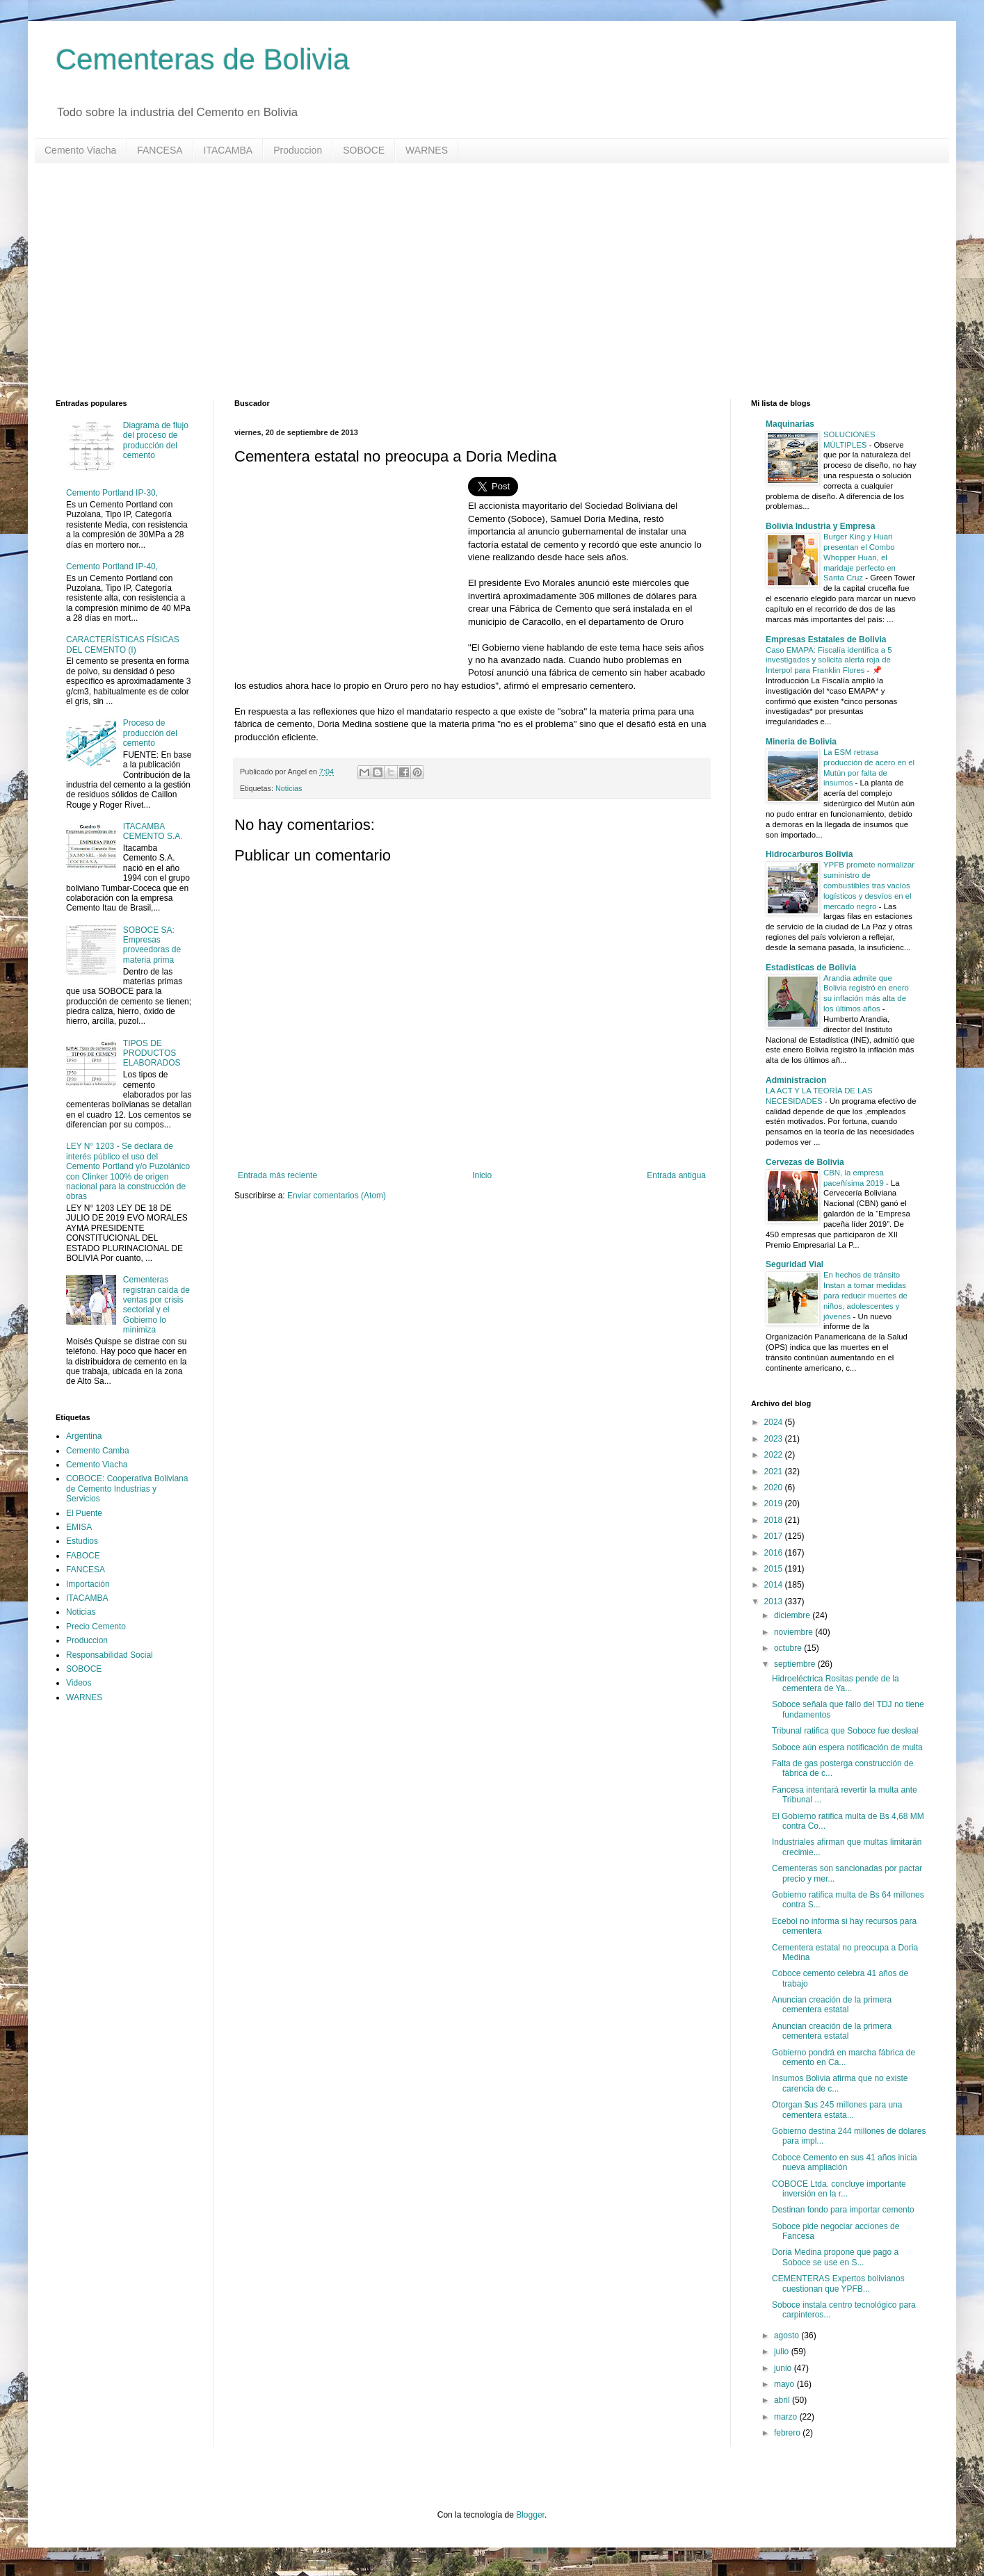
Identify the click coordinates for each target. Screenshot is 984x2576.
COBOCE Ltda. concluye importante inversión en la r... (839, 2189)
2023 (774, 1439)
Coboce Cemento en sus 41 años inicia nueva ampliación (844, 2162)
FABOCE (83, 1555)
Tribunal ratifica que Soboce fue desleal (845, 1731)
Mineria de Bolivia (801, 742)
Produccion (297, 150)
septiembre (796, 1664)
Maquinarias (790, 424)
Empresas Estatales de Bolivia (826, 639)
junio (784, 2368)
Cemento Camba (97, 1451)
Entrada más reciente (277, 1175)
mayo (785, 2384)
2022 (774, 1455)
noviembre (794, 1632)
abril (783, 2400)
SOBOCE (364, 150)
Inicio (482, 1175)
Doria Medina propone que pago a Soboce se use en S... (835, 2257)
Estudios (82, 1541)
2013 (774, 1601)
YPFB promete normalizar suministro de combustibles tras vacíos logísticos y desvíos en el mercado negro (868, 885)
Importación (88, 1584)
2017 (774, 1536)
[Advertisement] (473, 281)
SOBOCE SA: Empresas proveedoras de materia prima (152, 945)
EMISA (79, 1527)
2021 (774, 1471)
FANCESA (159, 150)
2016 (774, 1553)
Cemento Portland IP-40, (112, 566)
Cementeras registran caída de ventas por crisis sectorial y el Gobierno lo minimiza (156, 1305)
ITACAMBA (228, 150)
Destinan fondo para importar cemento (843, 2210)
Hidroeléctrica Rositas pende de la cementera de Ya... (835, 1683)
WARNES (426, 150)
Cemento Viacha (80, 150)
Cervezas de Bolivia (805, 1162)
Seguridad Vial (794, 1264)
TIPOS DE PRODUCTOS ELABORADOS (152, 1053)
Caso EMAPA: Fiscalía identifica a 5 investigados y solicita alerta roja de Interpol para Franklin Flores (829, 660)
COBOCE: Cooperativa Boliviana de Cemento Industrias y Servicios (127, 1488)
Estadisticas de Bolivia (811, 967)
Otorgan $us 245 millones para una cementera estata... (837, 2109)
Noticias (288, 788)
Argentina (84, 1436)
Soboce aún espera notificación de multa (847, 1747)
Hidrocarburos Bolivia (809, 854)
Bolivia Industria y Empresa (820, 526)
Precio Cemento (96, 1626)
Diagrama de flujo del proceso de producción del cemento (155, 440)
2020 (774, 1487)
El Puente (84, 1513)
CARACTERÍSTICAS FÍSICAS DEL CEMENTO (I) (122, 644)
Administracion (796, 1080)
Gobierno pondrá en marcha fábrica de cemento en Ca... (843, 2057)
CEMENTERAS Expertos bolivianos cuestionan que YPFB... (838, 2283)
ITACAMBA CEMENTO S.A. (153, 831)
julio (782, 2351)
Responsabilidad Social (109, 1655)
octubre (789, 1648)
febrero (788, 2433)
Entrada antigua (676, 1175)
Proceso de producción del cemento (150, 733)
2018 (774, 1520)
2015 (774, 1569)
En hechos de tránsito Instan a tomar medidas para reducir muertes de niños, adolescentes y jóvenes (865, 1295)
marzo (787, 2417)
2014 (774, 1585)
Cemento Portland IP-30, (112, 493)
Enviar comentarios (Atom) (336, 1195)
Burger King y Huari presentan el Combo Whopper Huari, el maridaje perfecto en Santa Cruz (859, 557)
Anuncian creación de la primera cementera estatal (832, 2004)
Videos (78, 1683)
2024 (774, 1422)
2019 (774, 1503)
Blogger (530, 2515)
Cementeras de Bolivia (203, 59)
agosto (787, 2335)
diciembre (793, 1615)
